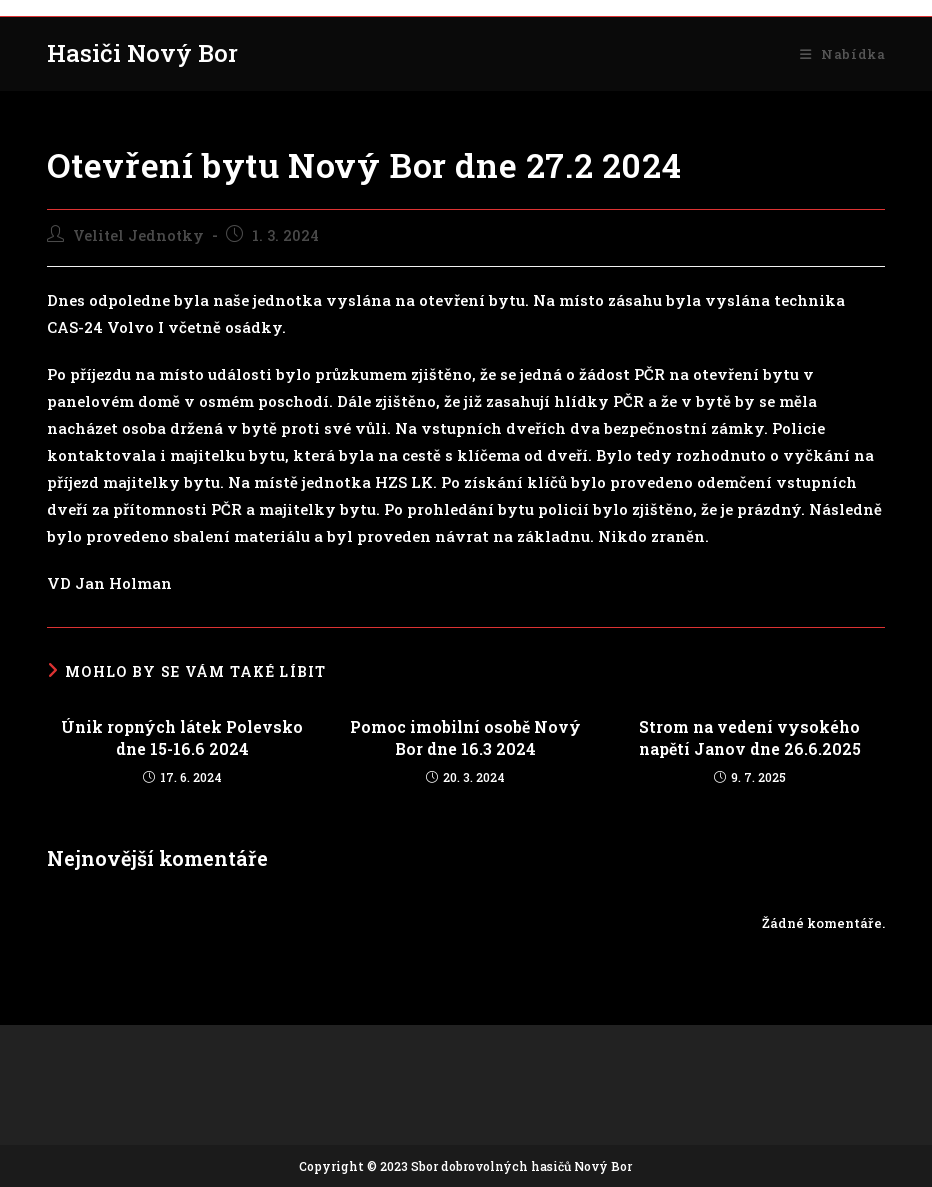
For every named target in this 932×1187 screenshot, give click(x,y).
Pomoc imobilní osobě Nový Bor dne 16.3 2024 (465, 737)
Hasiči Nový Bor (142, 53)
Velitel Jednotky (138, 235)
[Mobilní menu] (842, 54)
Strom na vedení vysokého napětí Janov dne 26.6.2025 (750, 737)
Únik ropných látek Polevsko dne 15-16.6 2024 (182, 737)
